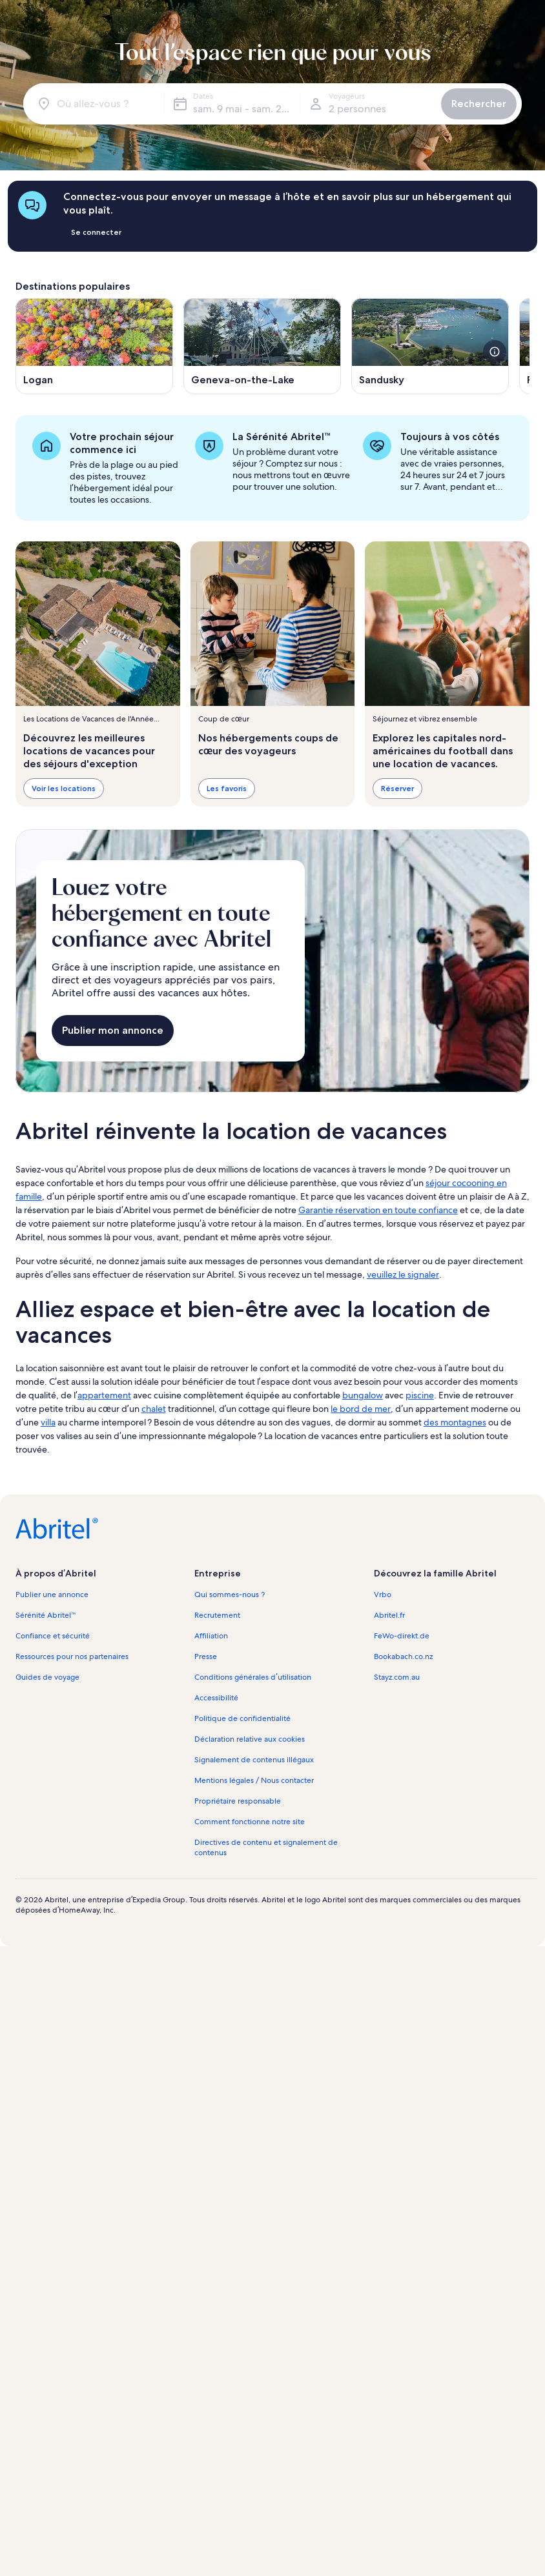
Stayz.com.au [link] (397, 1677)
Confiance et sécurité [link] (52, 1636)
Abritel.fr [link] (389, 1615)
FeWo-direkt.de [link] (401, 1636)
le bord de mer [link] (361, 1408)
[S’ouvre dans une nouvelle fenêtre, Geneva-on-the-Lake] (262, 346)
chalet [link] (153, 1408)
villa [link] (48, 1422)
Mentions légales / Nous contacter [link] (254, 1780)
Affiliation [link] (211, 1636)
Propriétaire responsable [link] (237, 1801)
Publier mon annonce (112, 1030)
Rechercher (478, 103)
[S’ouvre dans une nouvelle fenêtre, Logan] (94, 346)
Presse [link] (205, 1656)
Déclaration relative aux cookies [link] (249, 1739)
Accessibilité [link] (216, 1698)
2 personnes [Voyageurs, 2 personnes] (357, 109)
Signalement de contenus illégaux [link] (254, 1760)
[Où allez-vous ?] (96, 103)
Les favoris (227, 787)
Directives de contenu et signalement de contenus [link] (266, 1847)
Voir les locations (64, 787)
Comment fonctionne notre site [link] (249, 1821)
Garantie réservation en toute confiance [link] (378, 1210)
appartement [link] (104, 1395)
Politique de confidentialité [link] (242, 1718)
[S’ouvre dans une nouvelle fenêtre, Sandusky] (430, 346)
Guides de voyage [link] (47, 1677)
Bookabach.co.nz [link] (403, 1656)
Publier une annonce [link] (51, 1594)
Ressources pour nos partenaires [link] (72, 1656)
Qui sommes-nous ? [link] (229, 1594)
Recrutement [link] (217, 1615)
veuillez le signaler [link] (403, 1274)
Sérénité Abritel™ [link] (45, 1615)
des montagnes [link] (455, 1422)
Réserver (397, 787)
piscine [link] (420, 1395)
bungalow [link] (362, 1395)
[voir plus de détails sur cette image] (494, 351)
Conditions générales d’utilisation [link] (252, 1677)
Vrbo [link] (382, 1594)
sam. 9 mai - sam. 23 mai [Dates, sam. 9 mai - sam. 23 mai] (246, 109)
